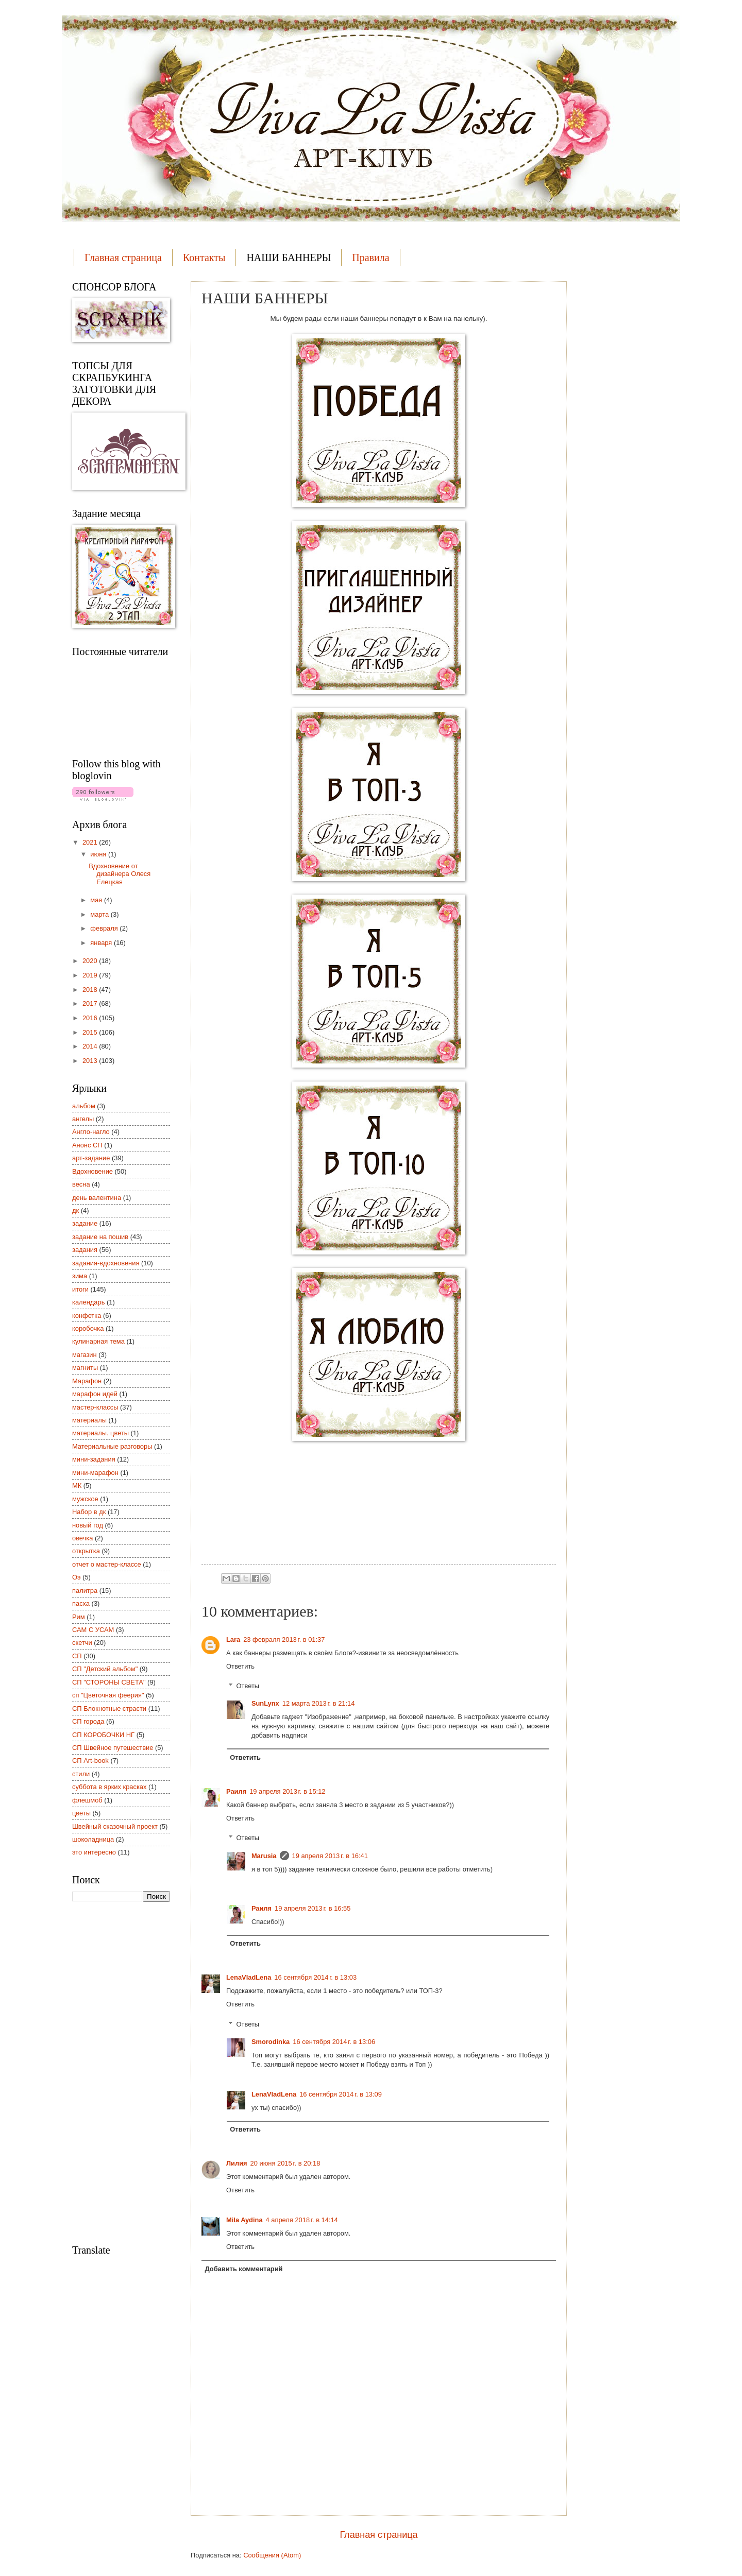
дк (75, 1210)
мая (97, 900)
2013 (90, 1060)
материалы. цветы (100, 1433)
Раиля (236, 1791)
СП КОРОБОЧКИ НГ (103, 1735)
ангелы (83, 1119)
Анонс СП (87, 1145)
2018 (90, 989)
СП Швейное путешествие (112, 1747)
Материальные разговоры (112, 1446)
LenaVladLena (248, 1977)
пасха (81, 1603)
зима (79, 1276)
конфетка (86, 1315)
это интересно (94, 1852)
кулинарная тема (98, 1341)
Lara (233, 1639)
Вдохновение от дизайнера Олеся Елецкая (119, 874)
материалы (89, 1420)
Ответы (248, 1686)
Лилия (236, 2163)
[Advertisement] (113, 2071)
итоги (80, 1289)
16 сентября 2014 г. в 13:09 (340, 2094)
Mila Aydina (244, 2220)
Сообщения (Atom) (272, 2555)
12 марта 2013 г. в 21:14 (318, 1703)
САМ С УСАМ (93, 1630)
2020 (90, 961)
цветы (81, 1813)
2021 (90, 842)
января (102, 943)
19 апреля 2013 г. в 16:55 (312, 1908)
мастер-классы (95, 1407)
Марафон (87, 1381)
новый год (87, 1525)
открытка (86, 1551)
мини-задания (93, 1459)
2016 (90, 1018)
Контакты (204, 257)
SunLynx (265, 1703)
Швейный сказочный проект (115, 1826)
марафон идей (94, 1394)
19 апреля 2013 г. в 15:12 (287, 1791)
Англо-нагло (91, 1132)
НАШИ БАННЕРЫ (288, 257)
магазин (84, 1355)
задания (84, 1249)
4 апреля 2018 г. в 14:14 (302, 2220)
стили (81, 1774)
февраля (105, 928)
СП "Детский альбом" (105, 1669)
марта (100, 914)
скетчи (82, 1642)
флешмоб (87, 1800)
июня (99, 854)
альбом (83, 1106)
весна (81, 1184)
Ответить (240, 1666)
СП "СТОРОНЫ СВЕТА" (109, 1682)
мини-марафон (95, 1472)
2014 (90, 1046)
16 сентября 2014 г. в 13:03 (315, 1977)
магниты (85, 1367)
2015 (90, 1032)
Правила (370, 257)
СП (77, 1656)
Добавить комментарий (243, 2269)
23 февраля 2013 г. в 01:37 (284, 1639)
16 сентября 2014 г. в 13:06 (334, 2042)
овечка (82, 1538)
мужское (85, 1499)
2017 (90, 1003)
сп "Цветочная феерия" (108, 1695)
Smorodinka (270, 2042)
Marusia (264, 1856)
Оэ (76, 1577)
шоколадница (93, 1839)
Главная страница (123, 257)
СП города (88, 1721)
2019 (90, 975)
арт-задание (91, 1158)
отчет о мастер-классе (106, 1564)
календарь (88, 1302)
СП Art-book (90, 1760)
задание (84, 1223)
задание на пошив (100, 1237)
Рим (78, 1617)
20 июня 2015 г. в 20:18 (285, 2163)
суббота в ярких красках (109, 1787)
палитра (84, 1590)
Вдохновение (92, 1171)
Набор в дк (89, 1512)
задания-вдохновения (105, 1263)
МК (76, 1485)
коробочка (88, 1328)
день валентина (96, 1197)
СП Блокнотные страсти (109, 1708)
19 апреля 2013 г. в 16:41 (330, 1856)
